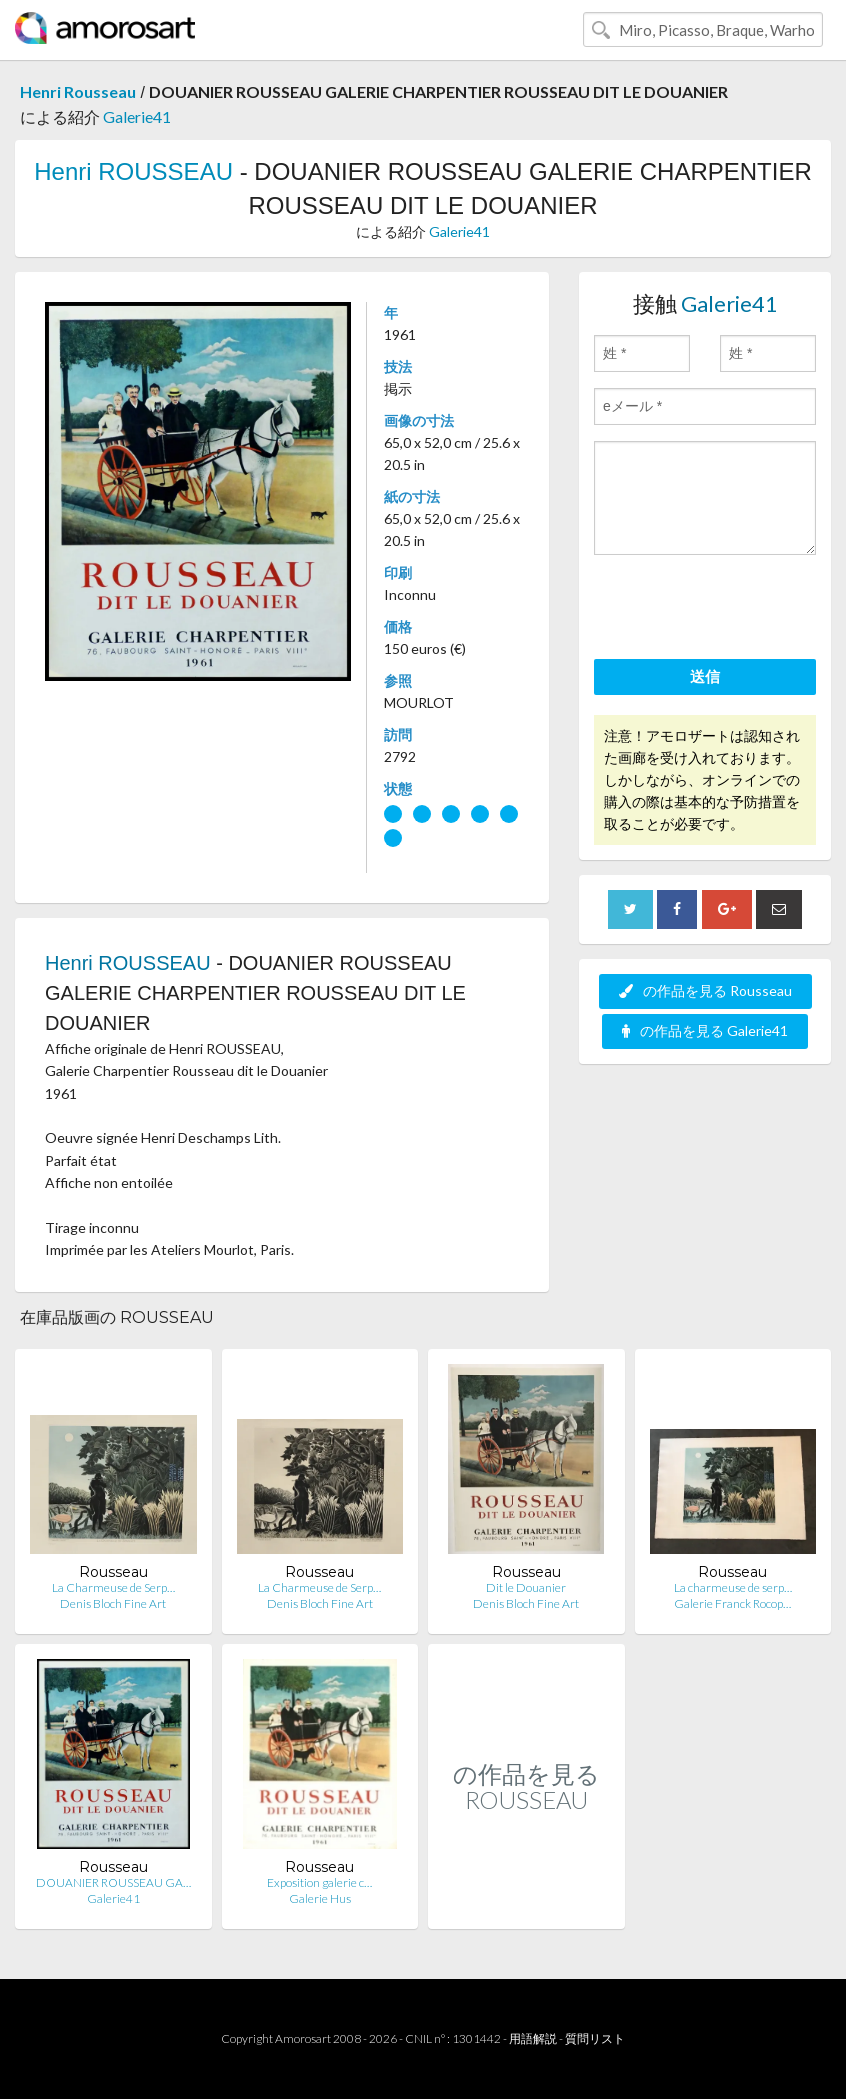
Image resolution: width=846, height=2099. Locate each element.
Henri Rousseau (78, 91)
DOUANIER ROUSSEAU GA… (113, 1882)
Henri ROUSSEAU (133, 171)
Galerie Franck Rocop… (732, 1603)
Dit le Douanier (526, 1587)
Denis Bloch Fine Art (113, 1603)
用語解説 (533, 2038)
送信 (705, 676)
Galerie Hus (320, 1898)
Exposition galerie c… (319, 1882)
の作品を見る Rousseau (705, 990)
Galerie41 (137, 116)
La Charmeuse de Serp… (113, 1587)
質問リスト (595, 2038)
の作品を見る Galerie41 (705, 1030)
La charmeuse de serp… (733, 1587)
